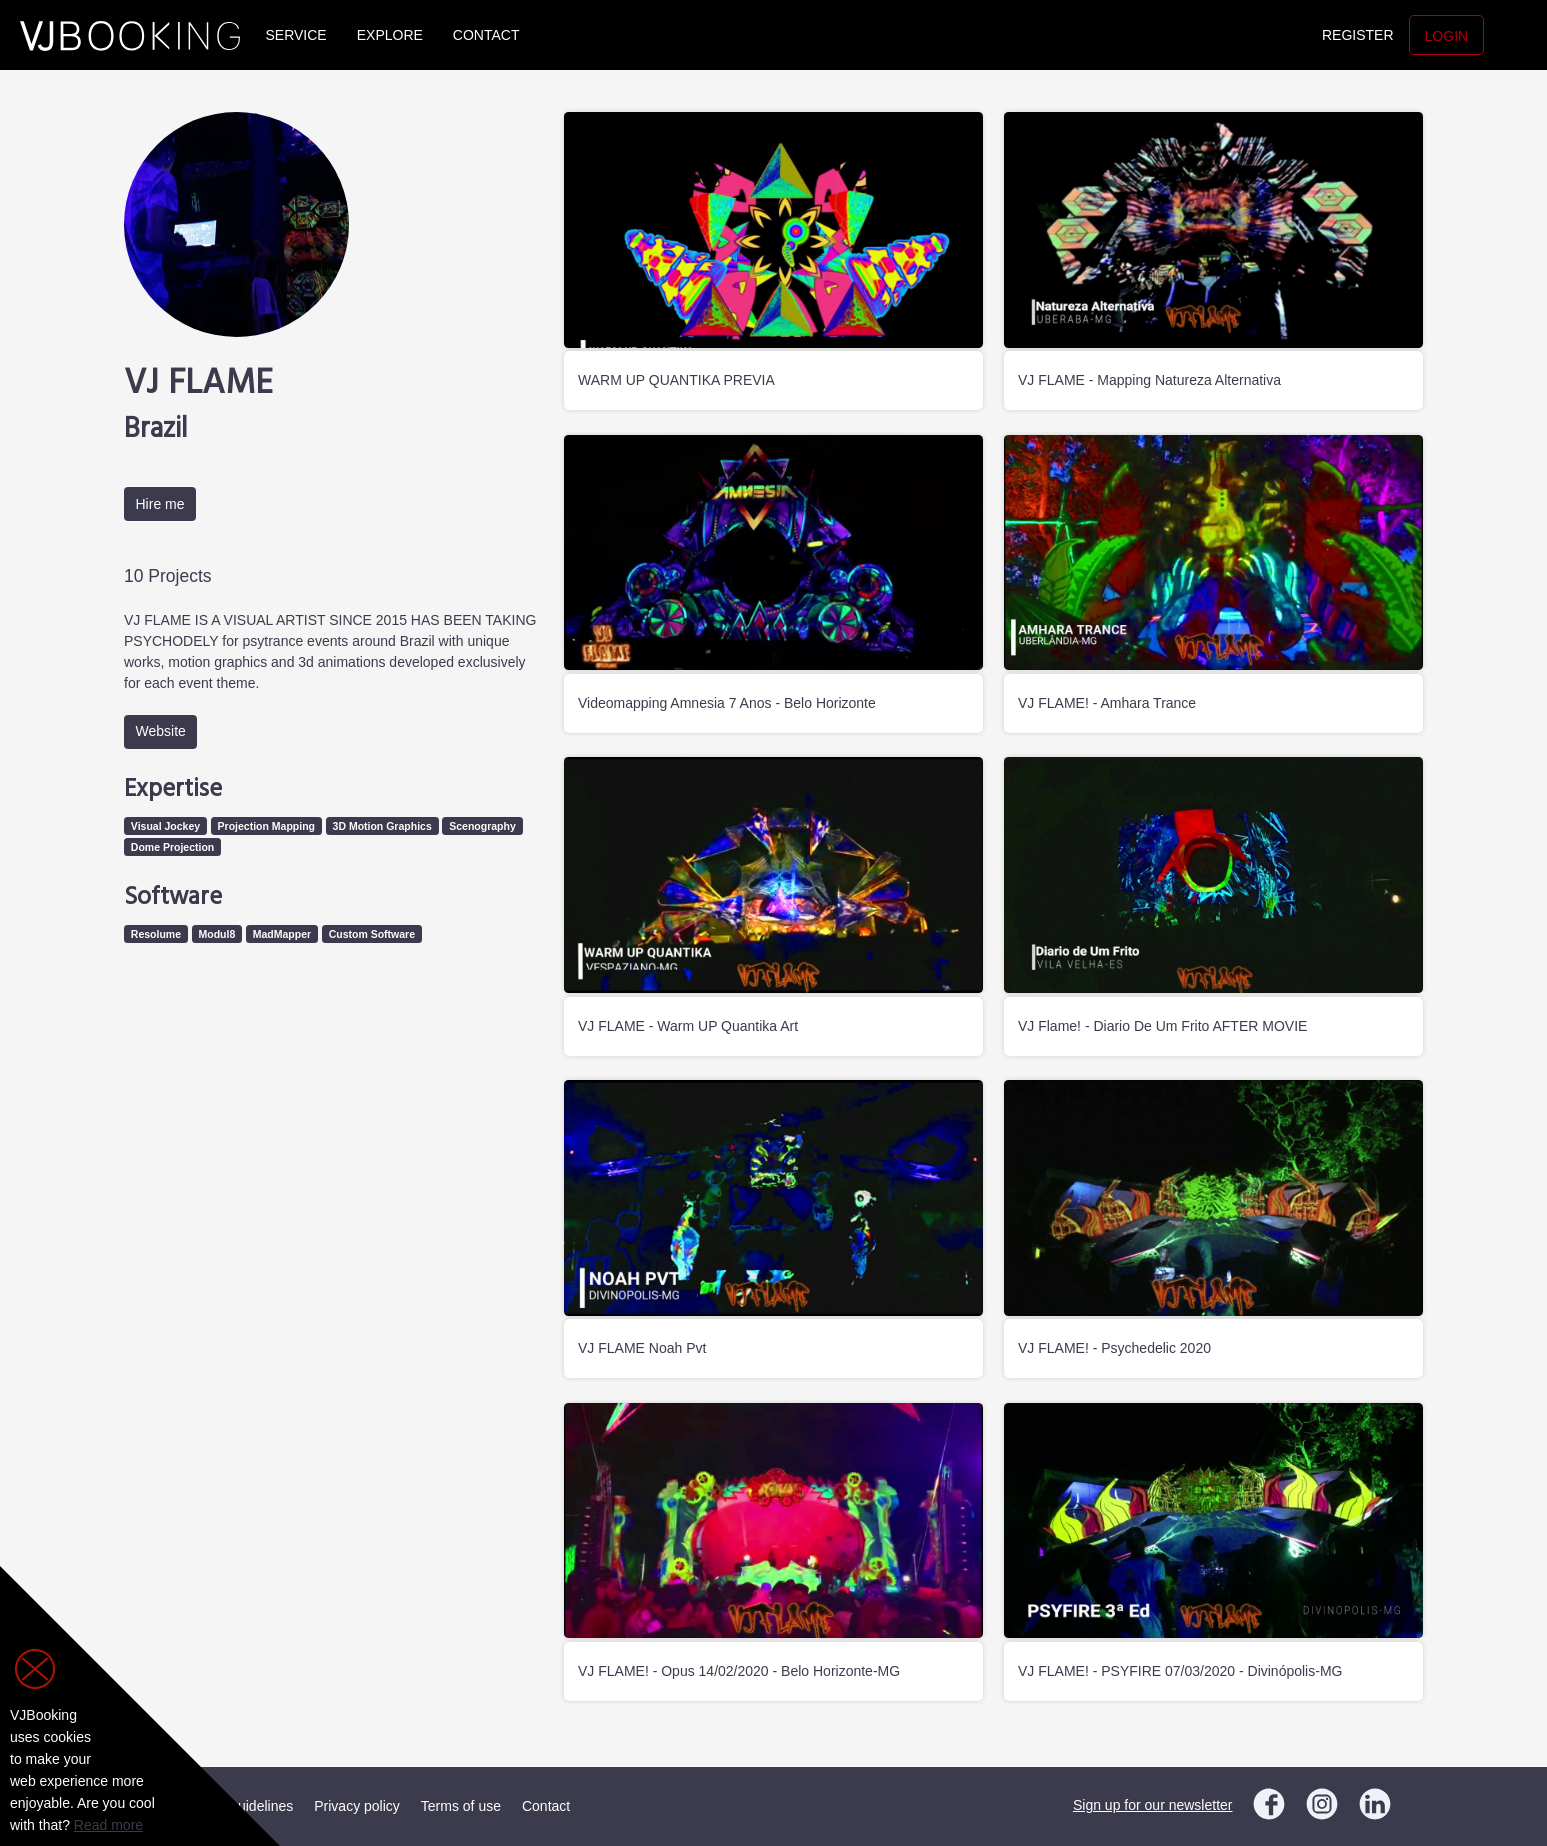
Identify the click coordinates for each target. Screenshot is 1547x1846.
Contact (486, 35)
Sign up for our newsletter (1153, 1805)
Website (161, 731)
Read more (108, 1825)
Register (1358, 35)
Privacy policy (357, 1806)
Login (1447, 36)
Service (296, 35)
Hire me (160, 504)
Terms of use (461, 1806)
